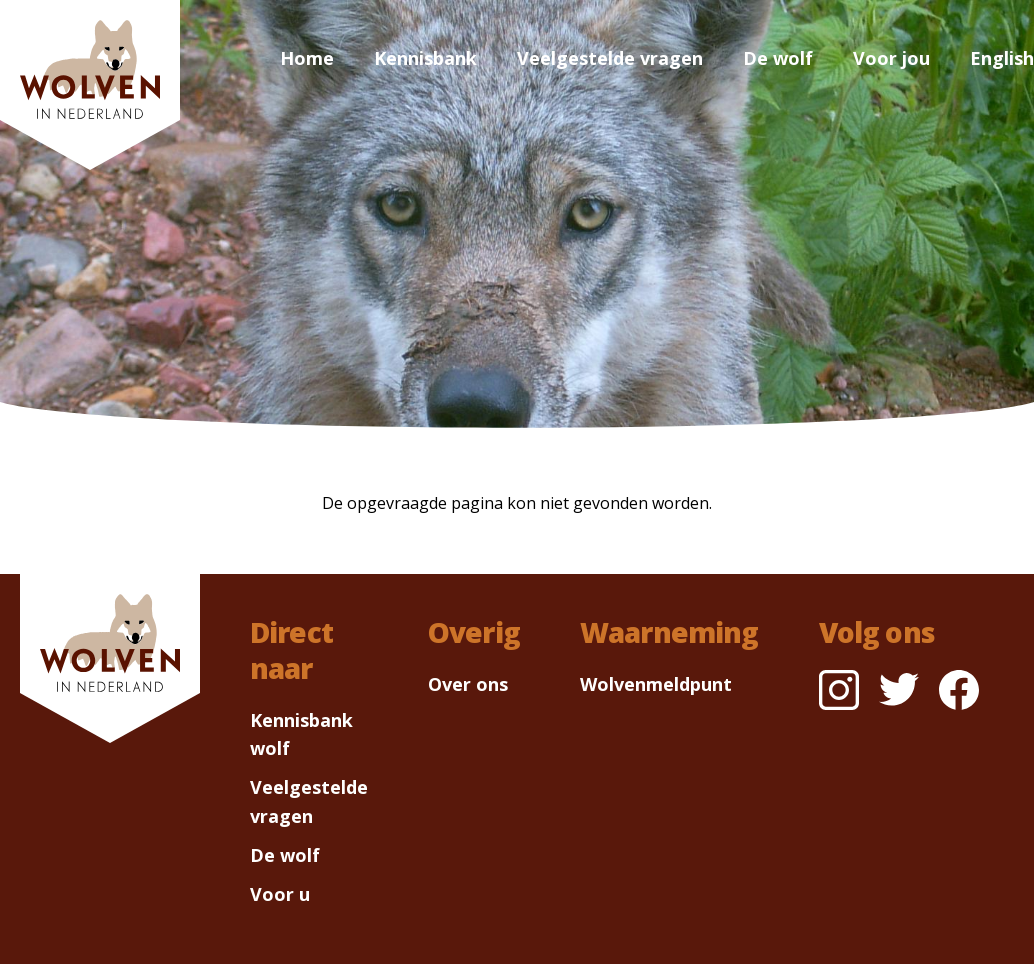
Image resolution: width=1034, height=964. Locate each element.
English (1002, 58)
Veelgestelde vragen (610, 58)
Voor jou (891, 58)
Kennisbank (425, 58)
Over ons (468, 684)
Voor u (280, 894)
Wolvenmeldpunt (656, 684)
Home (307, 58)
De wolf (778, 58)
